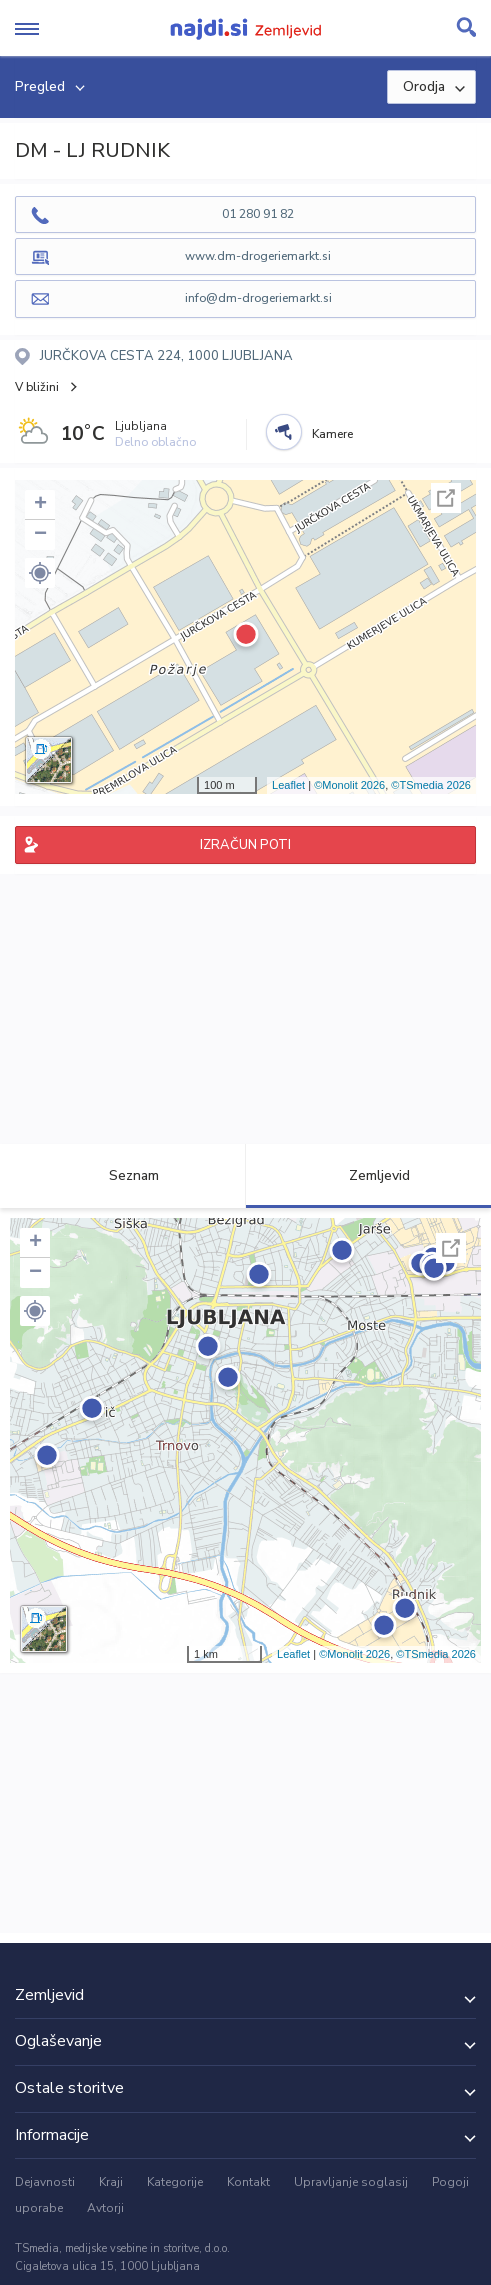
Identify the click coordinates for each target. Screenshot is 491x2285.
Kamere (332, 434)
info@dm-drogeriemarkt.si (258, 298)
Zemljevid (368, 1175)
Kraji (111, 2182)
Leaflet (288, 785)
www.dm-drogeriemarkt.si (258, 256)
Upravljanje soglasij (351, 2182)
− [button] (40, 535)
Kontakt (248, 2182)
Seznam (122, 1175)
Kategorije (175, 2182)
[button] (40, 573)
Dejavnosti (45, 2182)
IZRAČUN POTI (245, 845)
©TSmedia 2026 (431, 785)
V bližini (37, 387)
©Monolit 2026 (349, 785)
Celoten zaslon (446, 498)
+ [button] (40, 505)
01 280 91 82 (258, 214)
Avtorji (105, 2208)
